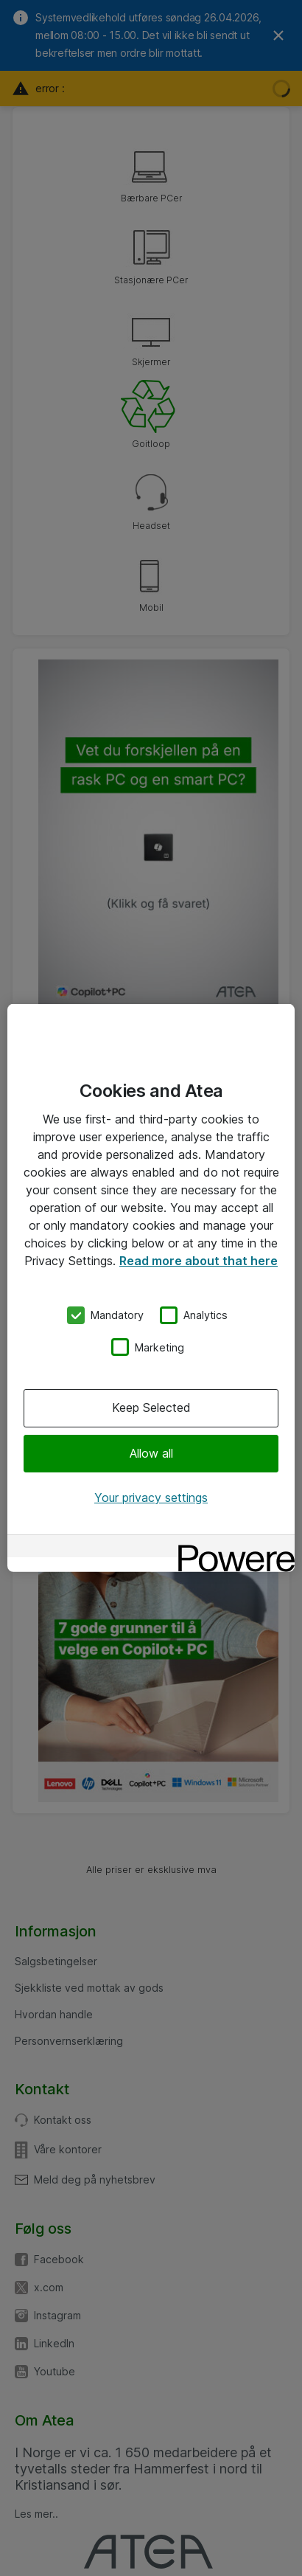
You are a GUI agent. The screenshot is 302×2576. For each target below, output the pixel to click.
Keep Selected (151, 1407)
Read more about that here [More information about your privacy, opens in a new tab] (198, 1260)
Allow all (151, 1452)
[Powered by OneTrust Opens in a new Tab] (231, 1548)
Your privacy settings (151, 1497)
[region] (151, 1288)
